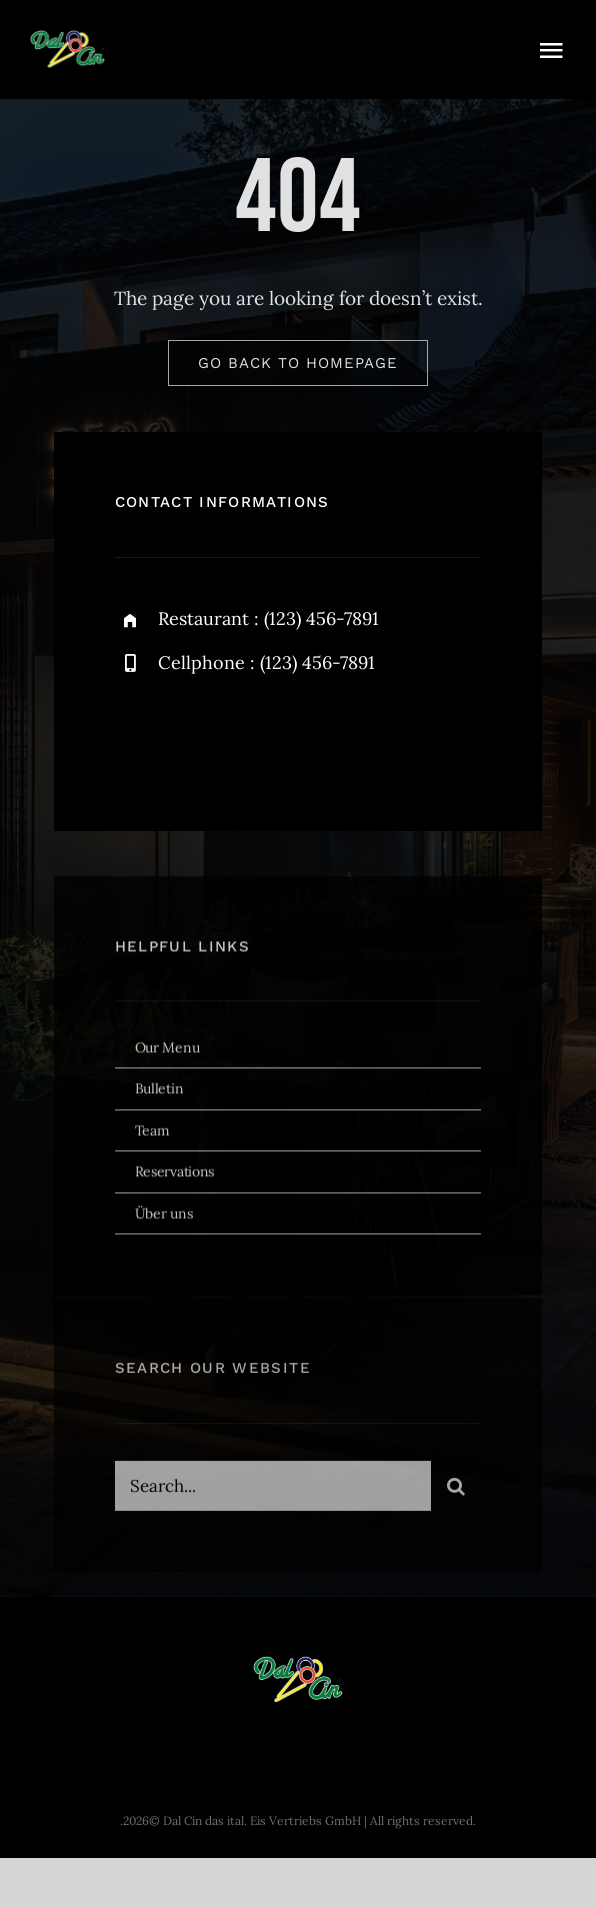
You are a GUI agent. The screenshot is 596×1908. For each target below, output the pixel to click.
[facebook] (137, 736)
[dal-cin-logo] (67, 39)
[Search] (456, 1489)
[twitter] (192, 736)
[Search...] (273, 1489)
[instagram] (247, 736)
